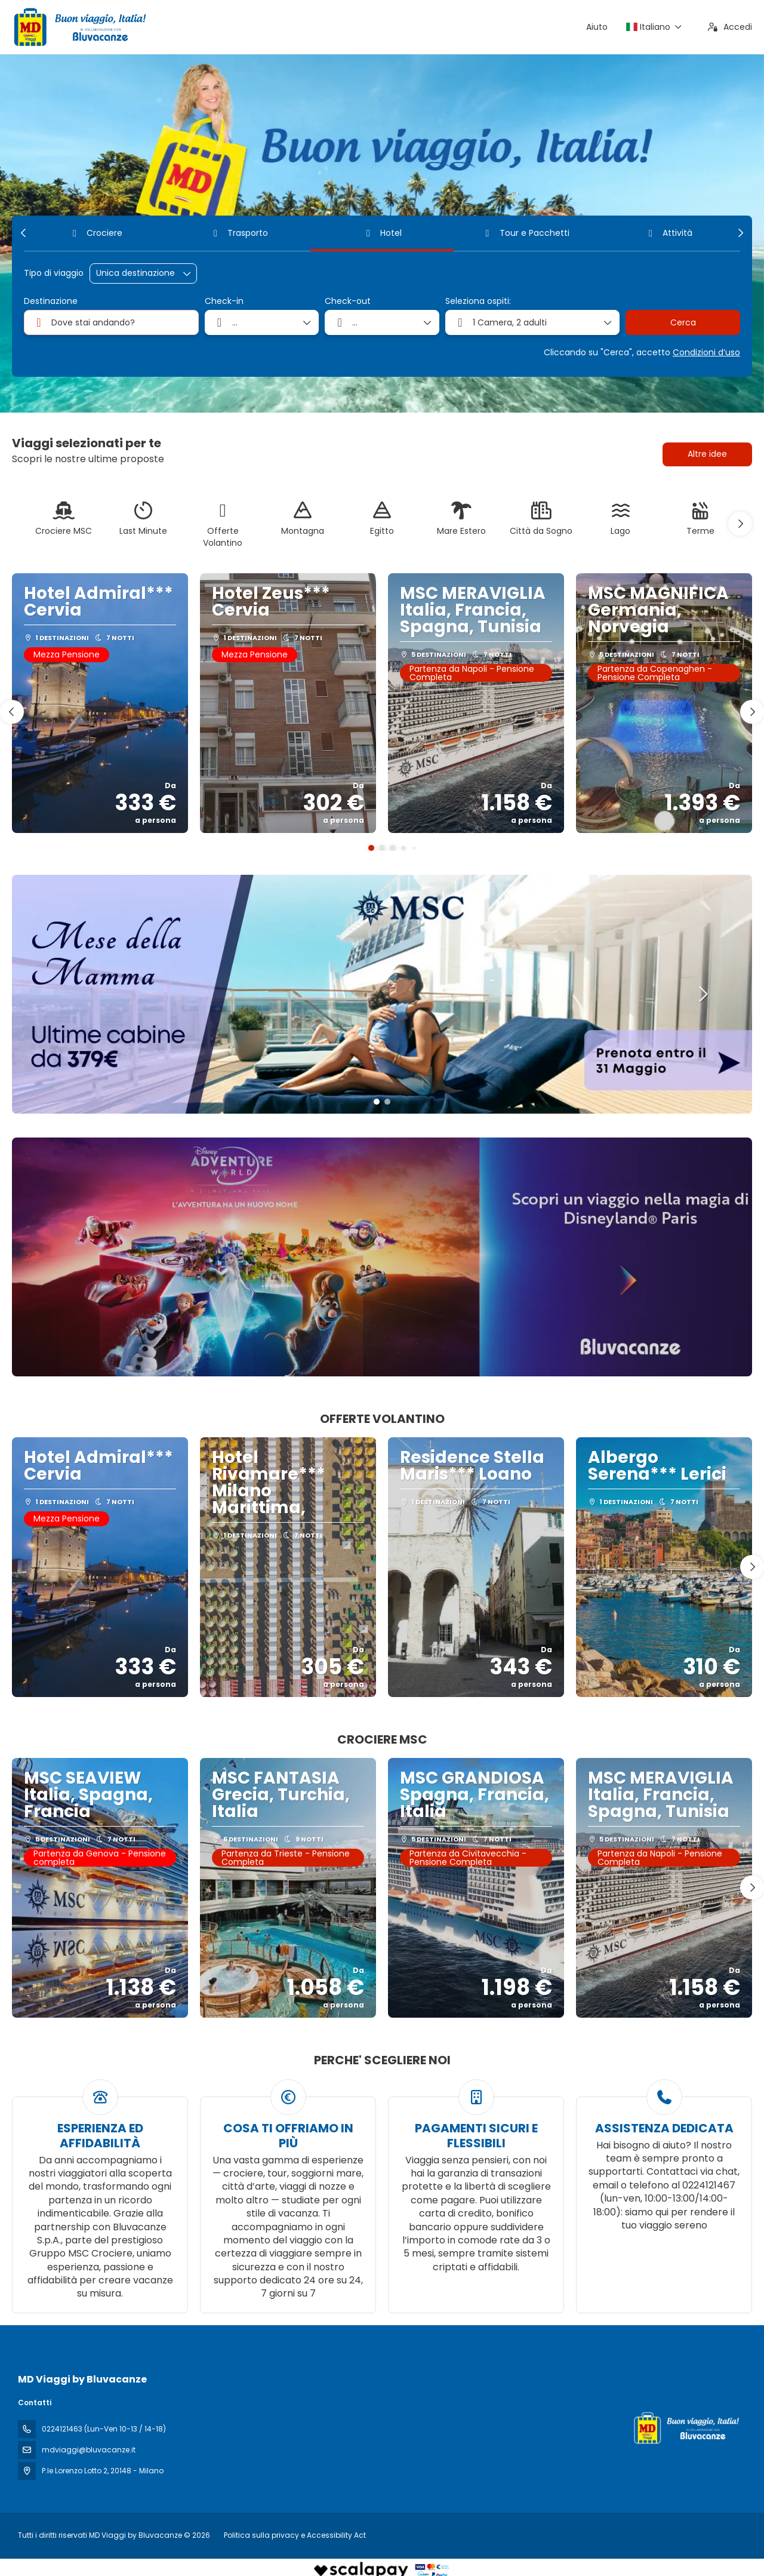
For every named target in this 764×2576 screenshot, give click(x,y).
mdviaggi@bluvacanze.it (88, 2450)
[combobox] (111, 322)
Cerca (683, 322)
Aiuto (597, 27)
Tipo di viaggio (54, 273)
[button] (24, 233)
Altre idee (707, 454)
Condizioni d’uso (706, 352)
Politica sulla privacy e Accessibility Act (295, 2535)
